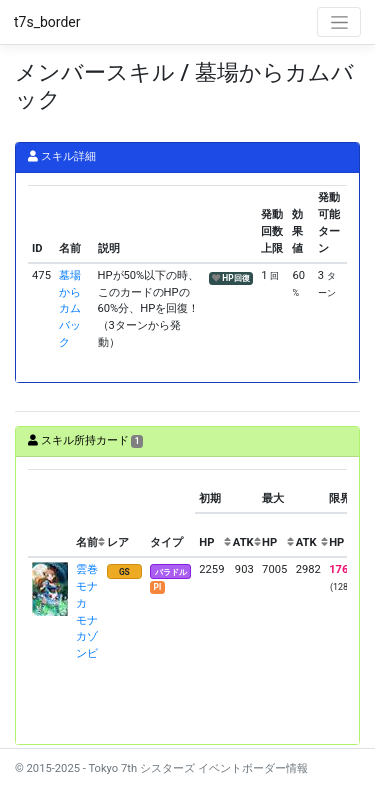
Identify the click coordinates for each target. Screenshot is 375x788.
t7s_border (47, 22)
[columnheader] (50, 513)
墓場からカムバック (70, 309)
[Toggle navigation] (339, 22)
